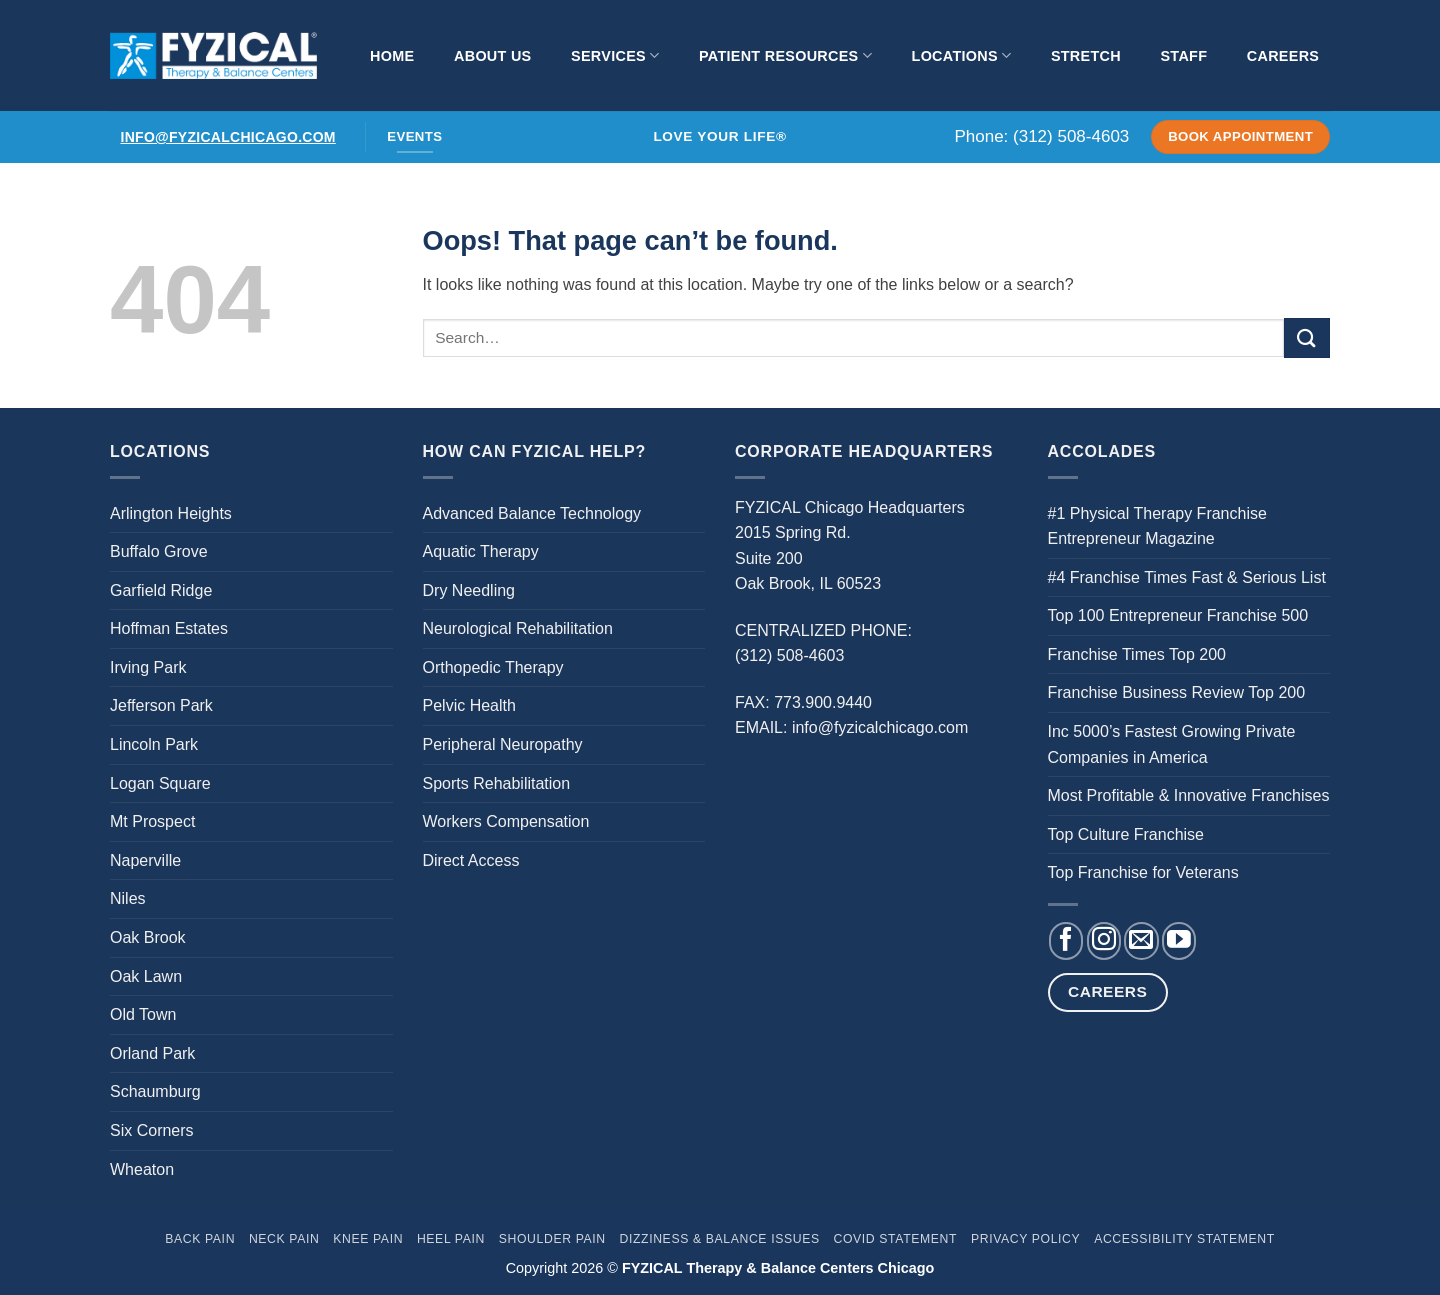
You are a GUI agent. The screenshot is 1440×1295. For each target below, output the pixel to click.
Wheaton (142, 1169)
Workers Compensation (506, 821)
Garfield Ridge (161, 590)
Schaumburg (155, 1091)
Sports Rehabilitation (497, 783)
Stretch (1086, 56)
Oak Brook (148, 937)
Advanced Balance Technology (532, 513)
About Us (492, 56)
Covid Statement (896, 1239)
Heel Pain (451, 1239)
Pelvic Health (469, 705)
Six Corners (152, 1130)
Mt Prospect (152, 821)
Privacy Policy (1025, 1239)
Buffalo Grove (159, 551)
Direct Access (471, 860)
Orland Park (152, 1053)
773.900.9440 (823, 702)
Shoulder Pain (552, 1239)
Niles (128, 898)
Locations (962, 55)
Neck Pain (284, 1239)
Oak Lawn (146, 976)
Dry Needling (469, 590)
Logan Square (160, 783)
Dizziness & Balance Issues (720, 1239)
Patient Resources (785, 55)
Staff (1183, 56)
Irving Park (148, 667)
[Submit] (1307, 337)
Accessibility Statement (1184, 1239)
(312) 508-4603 (1071, 136)
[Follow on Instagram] (1104, 941)
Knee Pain (368, 1239)
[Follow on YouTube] (1179, 941)
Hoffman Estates (169, 628)
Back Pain (200, 1239)
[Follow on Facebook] (1066, 941)
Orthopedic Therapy (493, 667)
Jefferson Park (161, 705)
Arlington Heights (171, 513)
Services (615, 55)
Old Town (143, 1014)
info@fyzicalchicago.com (228, 137)
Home (392, 56)
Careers (1283, 56)
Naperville (145, 860)
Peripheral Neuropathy (503, 744)
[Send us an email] (1141, 941)
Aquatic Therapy (481, 551)
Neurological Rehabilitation (518, 628)
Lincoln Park (154, 744)
